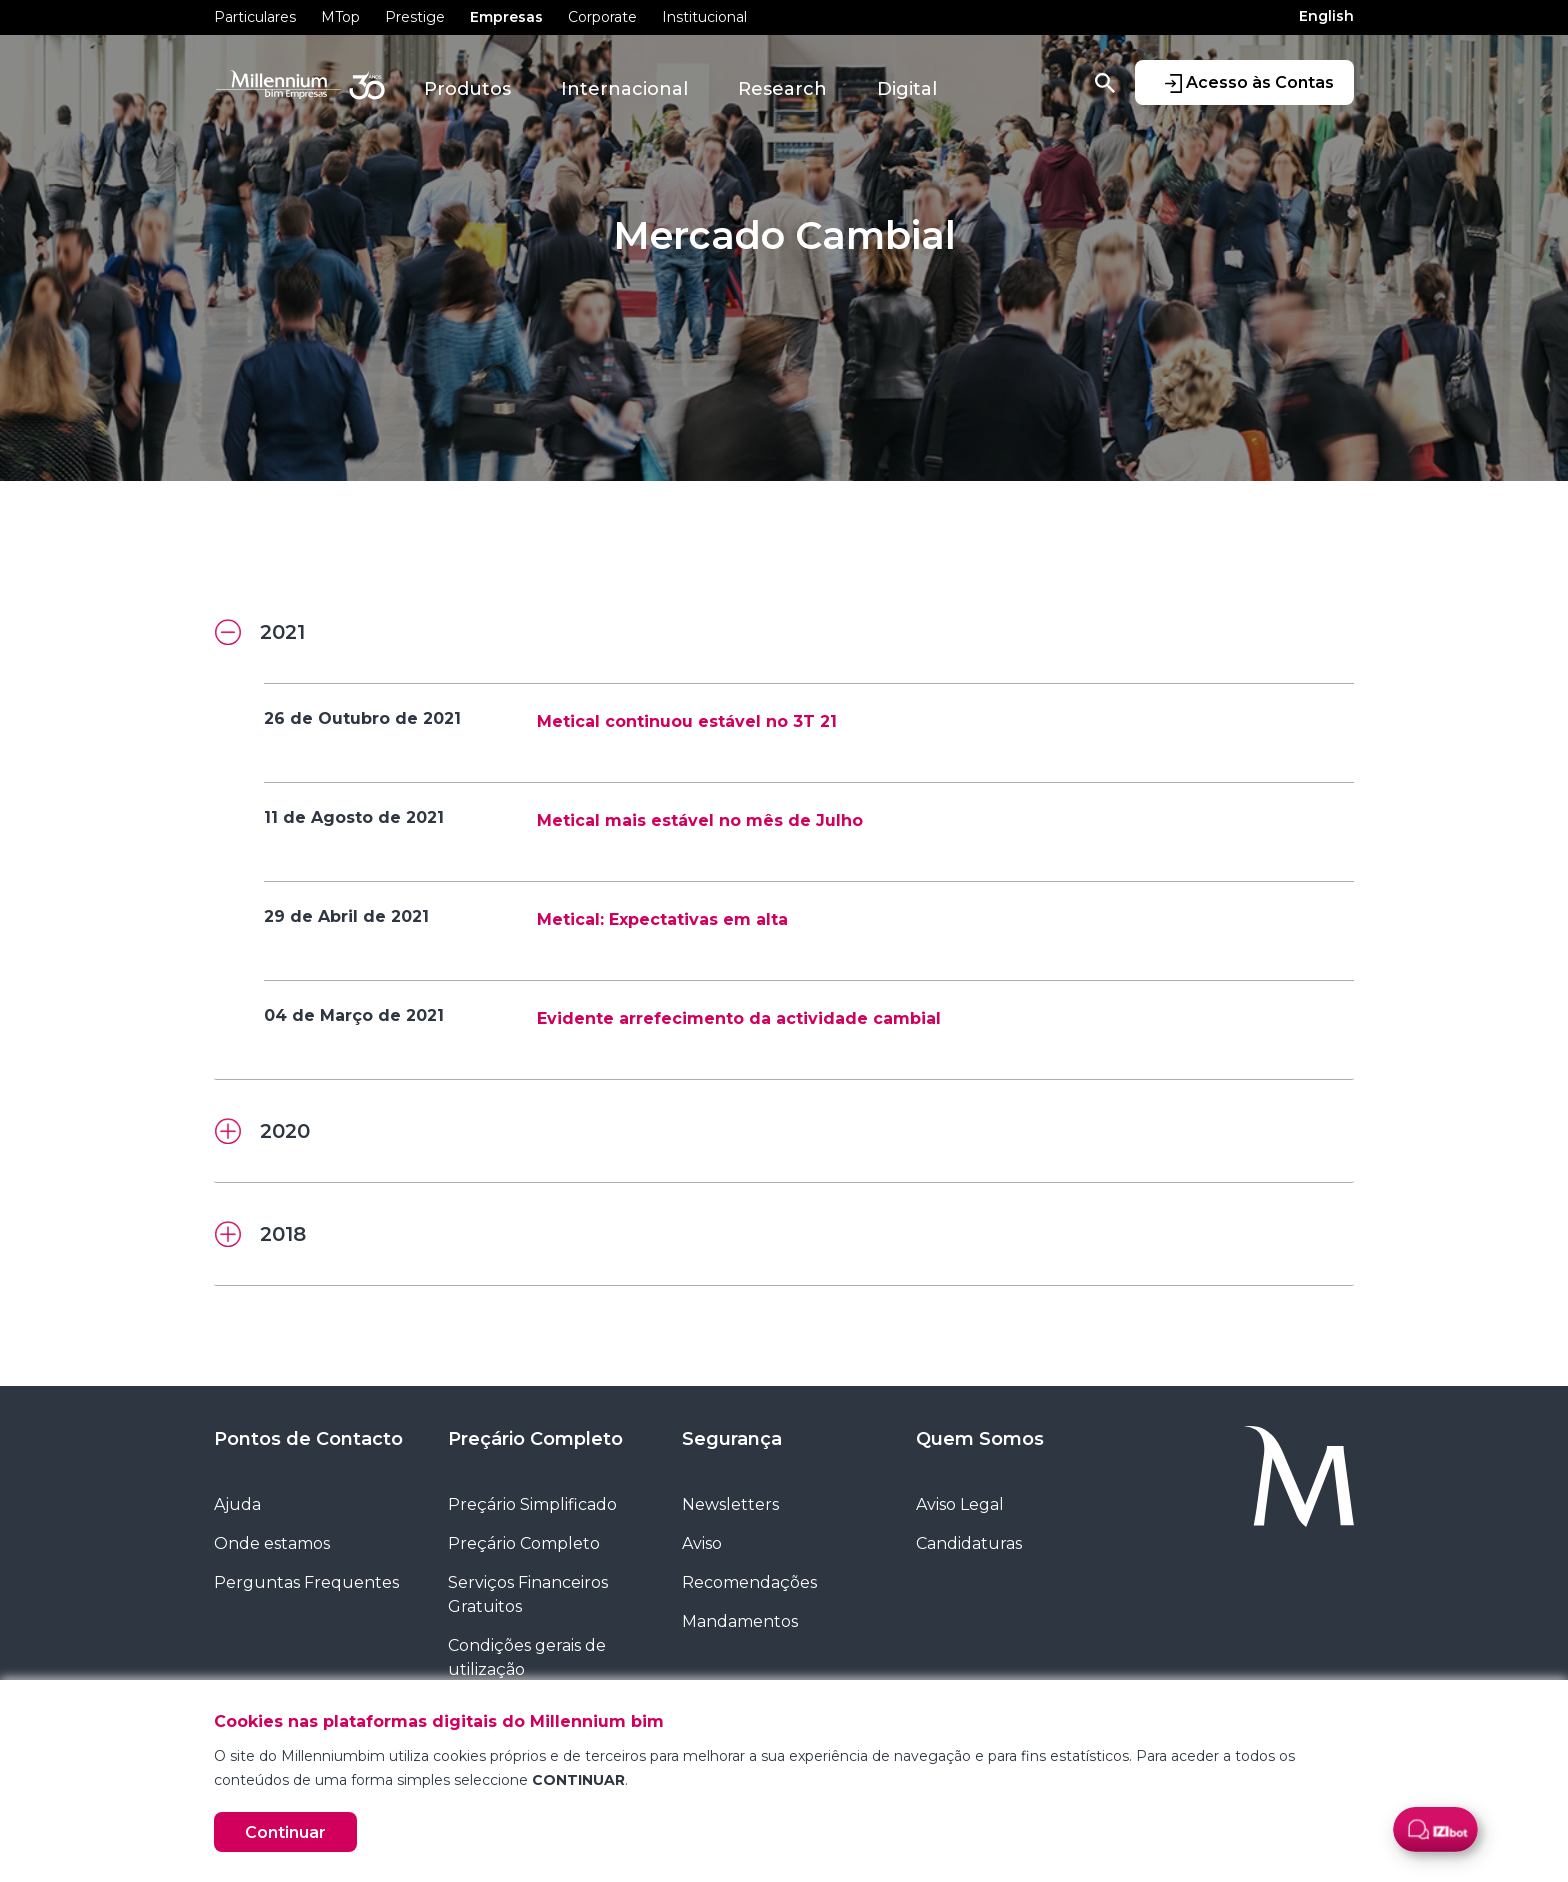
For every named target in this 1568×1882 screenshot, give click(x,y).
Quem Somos (980, 1439)
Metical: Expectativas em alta (662, 919)
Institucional (704, 17)
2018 (260, 1235)
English (1326, 16)
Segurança (732, 1439)
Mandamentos (740, 1621)
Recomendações (749, 1582)
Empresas (506, 17)
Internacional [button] (624, 89)
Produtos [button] (467, 89)
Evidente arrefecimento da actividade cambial (739, 1018)
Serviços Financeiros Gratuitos (528, 1594)
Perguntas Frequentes (306, 1582)
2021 (260, 633)
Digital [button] (907, 89)
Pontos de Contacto (308, 1439)
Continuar (285, 1832)
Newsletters (730, 1504)
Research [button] (782, 89)
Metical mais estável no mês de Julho (700, 820)
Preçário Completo (535, 1439)
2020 (262, 1132)
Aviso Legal (960, 1504)
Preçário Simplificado (532, 1504)
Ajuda (237, 1504)
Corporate (602, 17)
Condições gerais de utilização (527, 1657)
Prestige (415, 17)
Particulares (255, 17)
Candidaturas (969, 1543)
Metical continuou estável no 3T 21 (687, 721)
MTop (340, 17)
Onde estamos (272, 1543)
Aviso (702, 1543)
